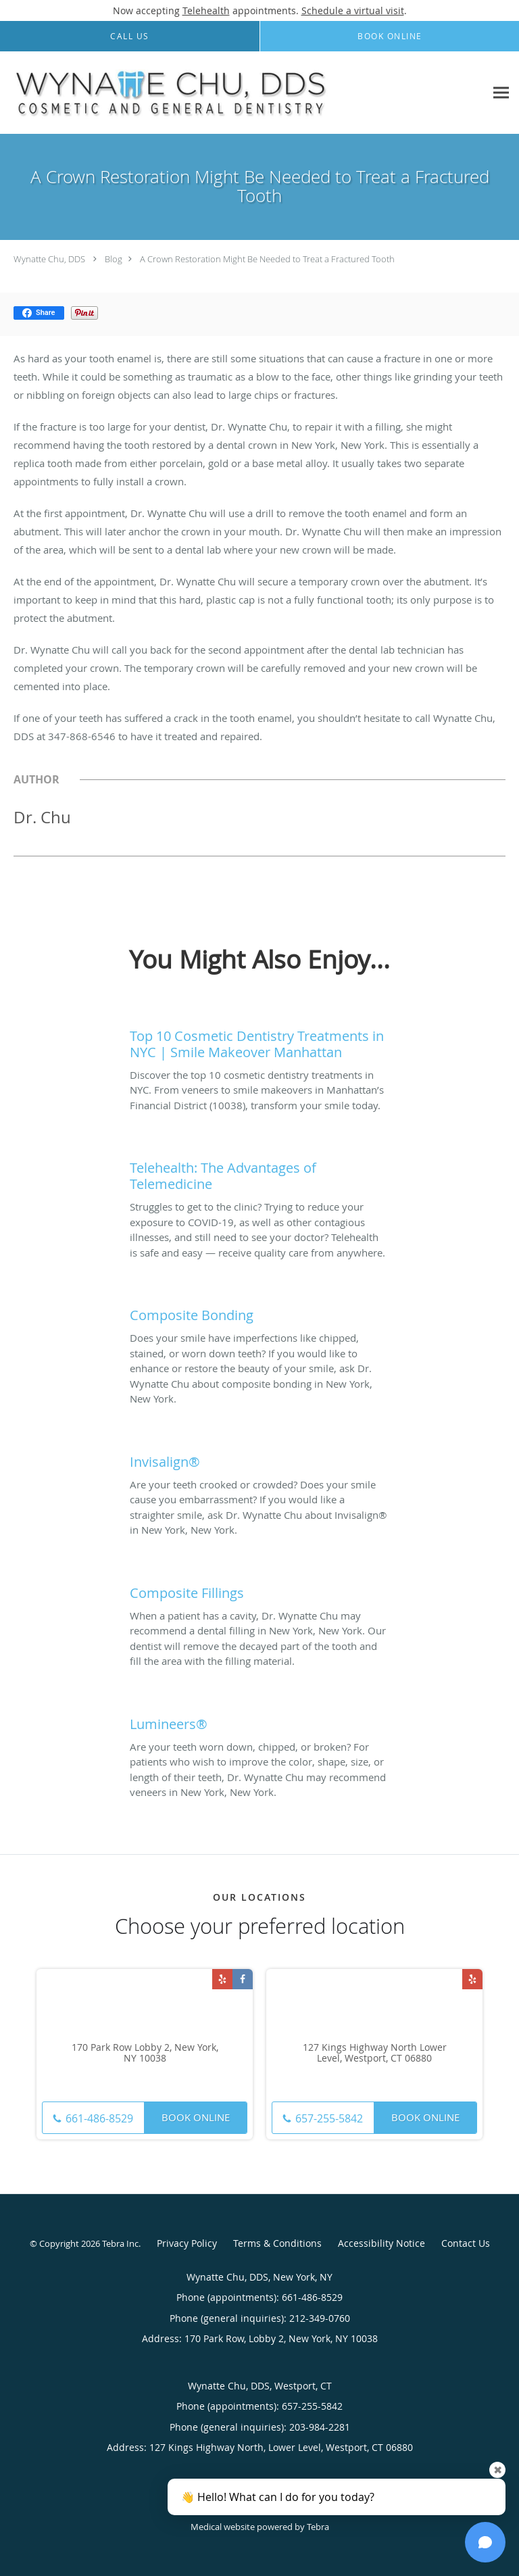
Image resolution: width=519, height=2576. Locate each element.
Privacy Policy (187, 2243)
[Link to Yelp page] (222, 1979)
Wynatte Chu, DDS (49, 259)
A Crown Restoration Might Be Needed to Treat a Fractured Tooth (267, 259)
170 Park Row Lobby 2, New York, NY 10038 (145, 2053)
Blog (113, 259)
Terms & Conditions (277, 2243)
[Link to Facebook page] (242, 1979)
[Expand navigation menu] (501, 92)
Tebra (318, 2527)
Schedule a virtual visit (352, 10)
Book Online (196, 2117)
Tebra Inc (120, 2243)
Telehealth (206, 10)
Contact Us (465, 2243)
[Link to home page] (242, 93)
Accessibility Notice (381, 2243)
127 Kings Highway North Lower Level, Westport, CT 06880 (375, 2053)
